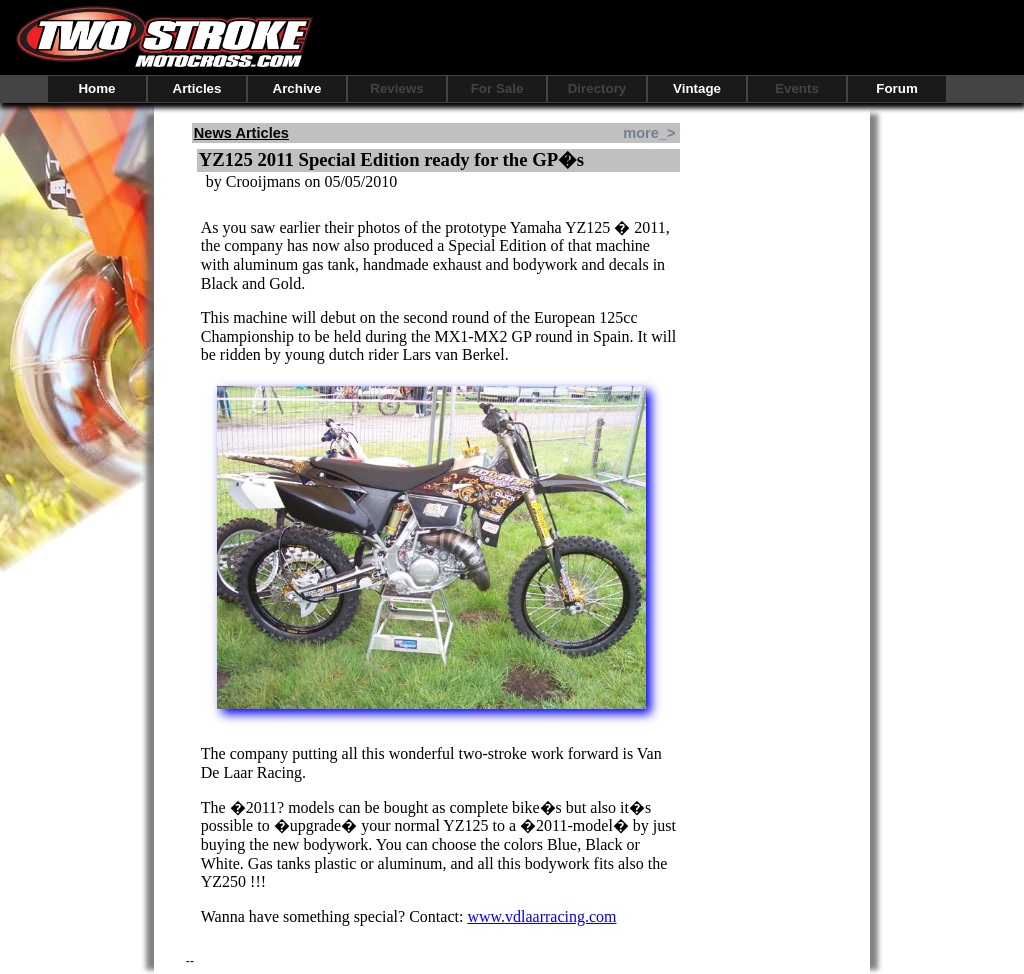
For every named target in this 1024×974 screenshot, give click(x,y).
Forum (896, 88)
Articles (197, 88)
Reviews (396, 88)
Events (797, 88)
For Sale (497, 88)
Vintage (697, 88)
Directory (597, 88)
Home (96, 88)
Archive (297, 88)
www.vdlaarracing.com (541, 916)
